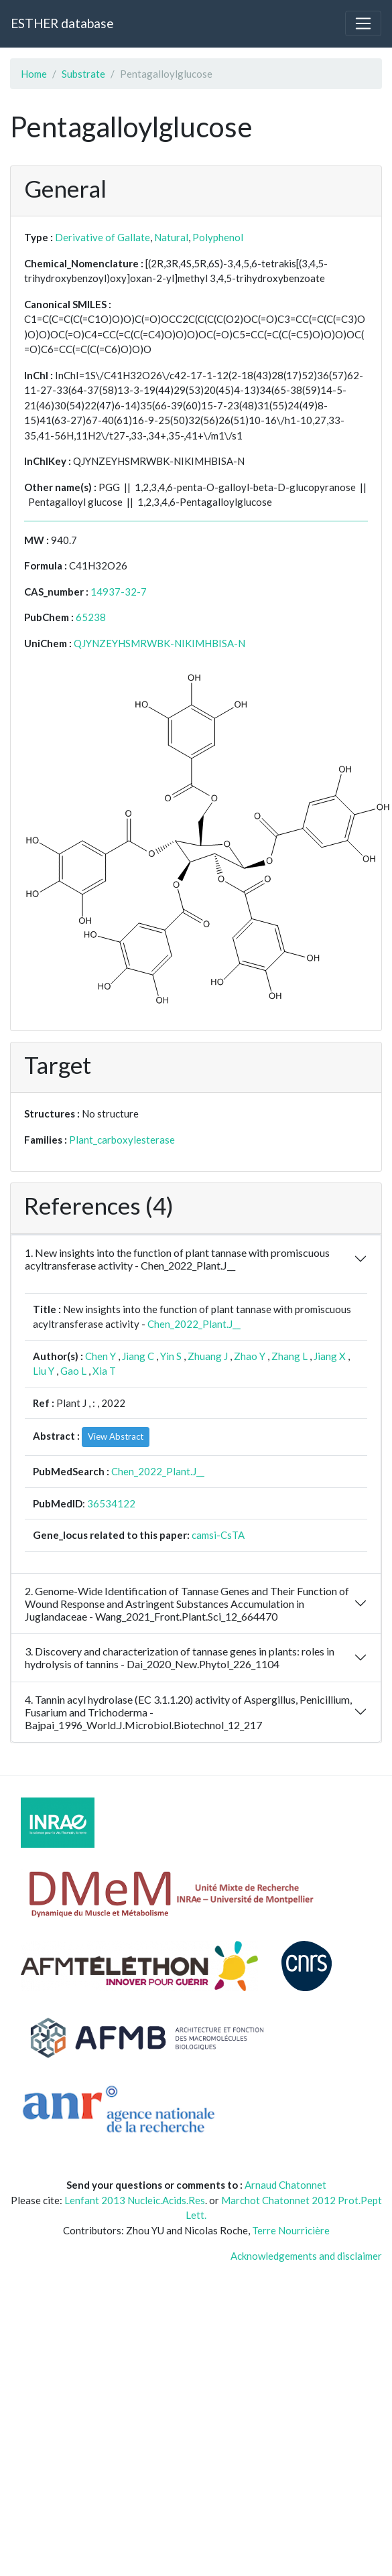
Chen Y (100, 1356)
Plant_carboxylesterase (122, 1140)
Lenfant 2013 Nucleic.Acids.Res (134, 2200)
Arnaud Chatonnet (285, 2185)
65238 (91, 617)
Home (34, 74)
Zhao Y (249, 1356)
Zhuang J (208, 1356)
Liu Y (43, 1371)
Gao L (73, 1371)
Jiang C (138, 1356)
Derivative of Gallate (102, 237)
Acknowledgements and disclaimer (306, 2256)
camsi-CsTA (218, 1535)
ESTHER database (62, 23)
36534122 (111, 1503)
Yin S (171, 1356)
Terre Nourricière (291, 2230)
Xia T (104, 1371)
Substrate (83, 74)
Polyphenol (217, 237)
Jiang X (330, 1356)
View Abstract (115, 1436)
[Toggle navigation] (363, 23)
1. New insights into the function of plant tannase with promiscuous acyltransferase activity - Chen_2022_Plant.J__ (177, 1259)
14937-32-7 (118, 592)
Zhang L (289, 1356)
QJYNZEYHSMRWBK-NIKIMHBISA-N (159, 643)
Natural (171, 237)
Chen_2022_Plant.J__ (194, 1324)
